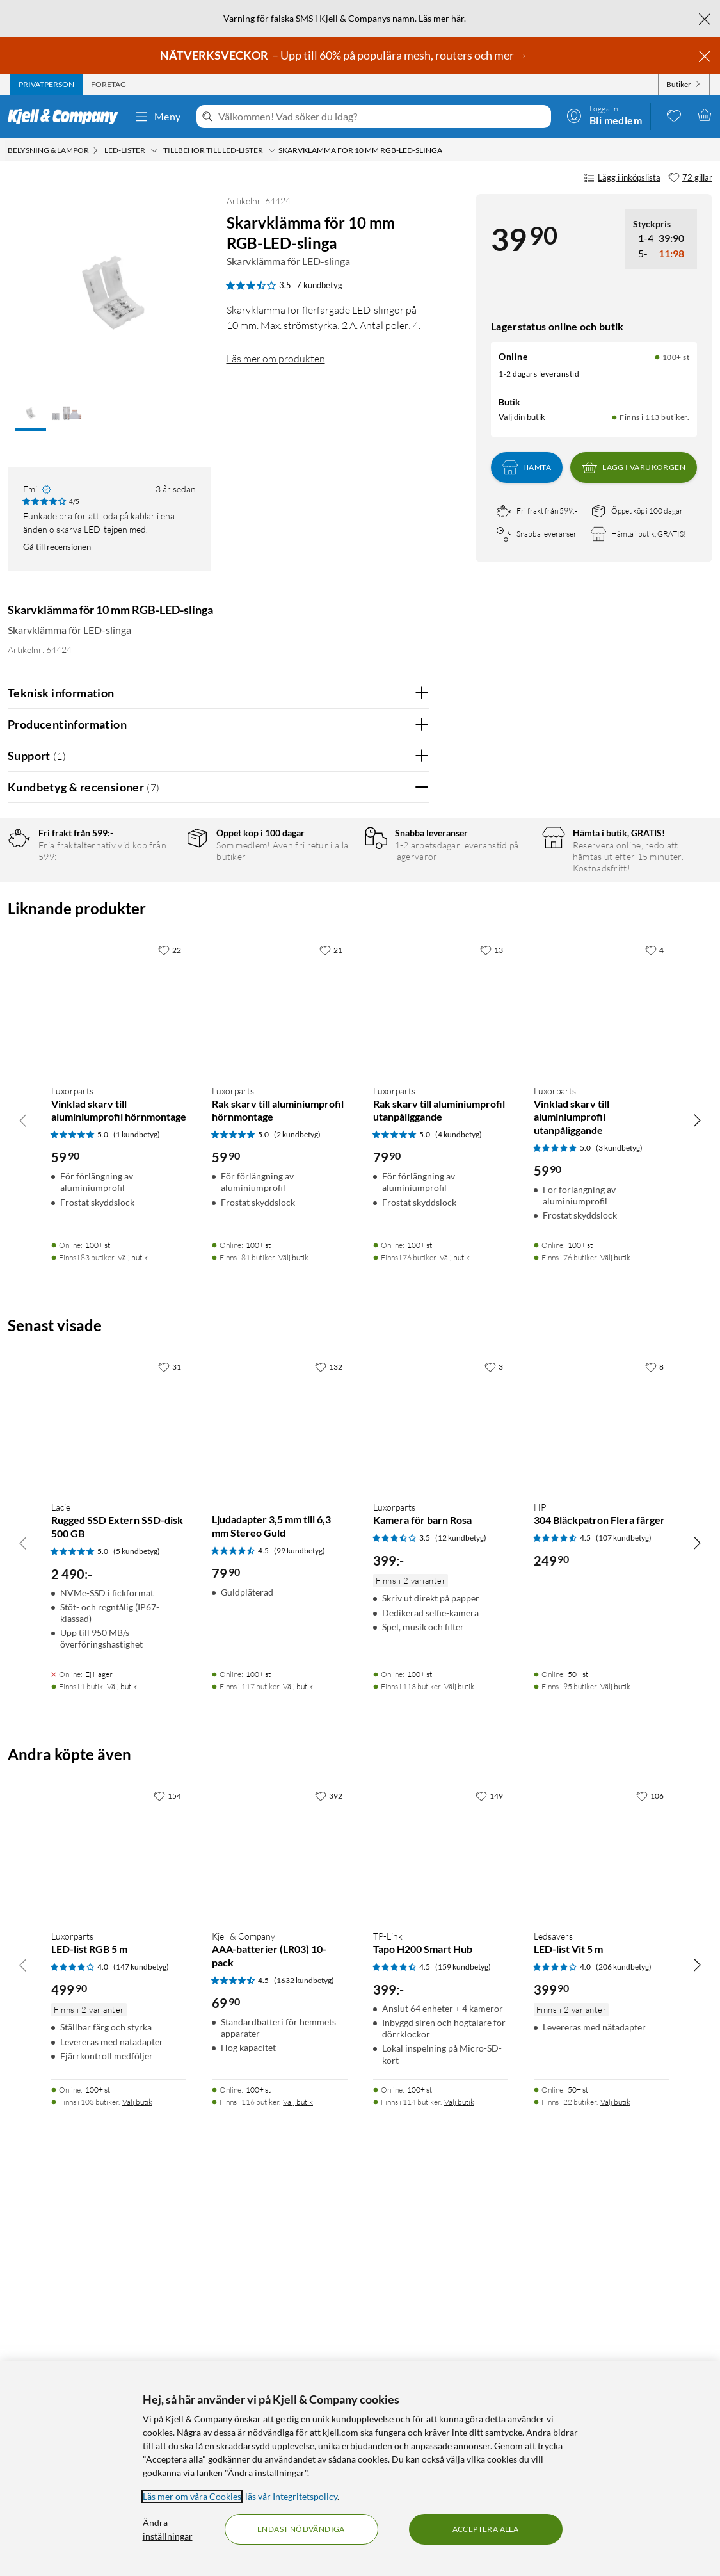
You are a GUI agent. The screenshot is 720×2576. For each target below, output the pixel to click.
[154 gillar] (167, 2182)
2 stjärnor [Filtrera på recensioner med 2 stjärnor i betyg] (157, 942)
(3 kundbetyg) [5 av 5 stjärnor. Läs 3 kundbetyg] (619, 1534)
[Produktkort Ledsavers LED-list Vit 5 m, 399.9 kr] (601, 2238)
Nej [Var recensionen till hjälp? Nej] (410, 1118)
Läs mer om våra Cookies (192, 2496)
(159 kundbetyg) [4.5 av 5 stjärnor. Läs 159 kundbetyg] (463, 2353)
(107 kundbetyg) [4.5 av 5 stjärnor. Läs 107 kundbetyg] (624, 1924)
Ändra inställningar (168, 2529)
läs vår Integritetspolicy (291, 2496)
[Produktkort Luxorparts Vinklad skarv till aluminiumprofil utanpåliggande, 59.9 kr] (601, 1392)
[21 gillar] (330, 1336)
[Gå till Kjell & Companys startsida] (67, 116)
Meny (157, 116)
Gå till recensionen (57, 547)
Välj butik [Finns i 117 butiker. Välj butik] (298, 2073)
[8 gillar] (654, 1753)
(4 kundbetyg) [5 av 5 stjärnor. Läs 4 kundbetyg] (458, 1521)
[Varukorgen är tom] (704, 115)
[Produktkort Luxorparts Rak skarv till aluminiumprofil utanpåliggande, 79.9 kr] (440, 1392)
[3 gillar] (493, 1753)
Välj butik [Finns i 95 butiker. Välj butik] (615, 2073)
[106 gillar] (650, 2182)
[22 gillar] (169, 1336)
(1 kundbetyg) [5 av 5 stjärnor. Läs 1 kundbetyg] (136, 1521)
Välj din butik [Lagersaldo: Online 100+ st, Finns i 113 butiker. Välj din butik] (522, 417)
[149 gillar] (489, 2182)
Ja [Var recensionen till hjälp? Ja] (384, 1118)
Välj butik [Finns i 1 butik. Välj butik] (122, 2073)
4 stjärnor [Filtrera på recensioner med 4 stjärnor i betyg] (157, 902)
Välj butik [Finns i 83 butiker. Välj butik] (133, 1644)
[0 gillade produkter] (674, 115)
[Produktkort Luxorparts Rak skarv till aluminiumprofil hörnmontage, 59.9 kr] (279, 1392)
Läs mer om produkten (276, 358)
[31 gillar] (169, 1753)
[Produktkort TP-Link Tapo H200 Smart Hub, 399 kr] (440, 2238)
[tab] (46, 84)
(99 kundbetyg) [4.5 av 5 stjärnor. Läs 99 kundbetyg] (299, 1937)
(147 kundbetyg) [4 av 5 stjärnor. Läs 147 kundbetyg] (141, 2353)
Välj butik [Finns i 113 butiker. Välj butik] (459, 2073)
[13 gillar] (491, 1336)
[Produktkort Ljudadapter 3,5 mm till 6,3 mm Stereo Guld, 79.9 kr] (279, 1809)
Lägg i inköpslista (622, 178)
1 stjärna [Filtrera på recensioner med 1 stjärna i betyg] (155, 962)
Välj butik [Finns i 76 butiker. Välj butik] (455, 1644)
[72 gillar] (690, 178)
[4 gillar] (654, 1336)
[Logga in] (604, 115)
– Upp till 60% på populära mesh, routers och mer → (344, 55)
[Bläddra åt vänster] (23, 1506)
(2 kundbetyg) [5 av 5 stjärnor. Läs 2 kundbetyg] (297, 1521)
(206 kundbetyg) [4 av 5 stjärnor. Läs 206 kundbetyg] (624, 2353)
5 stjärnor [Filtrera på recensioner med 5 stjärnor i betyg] (157, 882)
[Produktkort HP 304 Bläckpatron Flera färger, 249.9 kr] (601, 1809)
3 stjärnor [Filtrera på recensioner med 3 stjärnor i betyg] (157, 922)
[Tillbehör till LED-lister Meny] (272, 150)
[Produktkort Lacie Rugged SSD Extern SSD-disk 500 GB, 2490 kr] (118, 1809)
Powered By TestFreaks (375, 1159)
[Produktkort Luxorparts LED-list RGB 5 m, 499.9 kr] (118, 2238)
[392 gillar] (328, 2182)
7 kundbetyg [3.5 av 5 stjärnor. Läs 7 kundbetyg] (319, 285)
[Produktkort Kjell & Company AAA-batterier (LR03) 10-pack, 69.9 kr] (279, 2238)
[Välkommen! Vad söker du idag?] (382, 116)
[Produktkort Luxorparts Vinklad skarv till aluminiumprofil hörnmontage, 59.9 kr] (118, 1392)
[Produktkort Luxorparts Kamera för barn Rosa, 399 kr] (440, 1809)
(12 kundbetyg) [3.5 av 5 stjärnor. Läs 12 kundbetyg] (460, 1924)
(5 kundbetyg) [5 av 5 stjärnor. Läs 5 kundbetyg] (136, 1938)
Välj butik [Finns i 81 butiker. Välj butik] (293, 1644)
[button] (30, 414)
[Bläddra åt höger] (697, 1506)
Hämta (526, 467)
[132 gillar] (328, 1753)
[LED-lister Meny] (154, 150)
